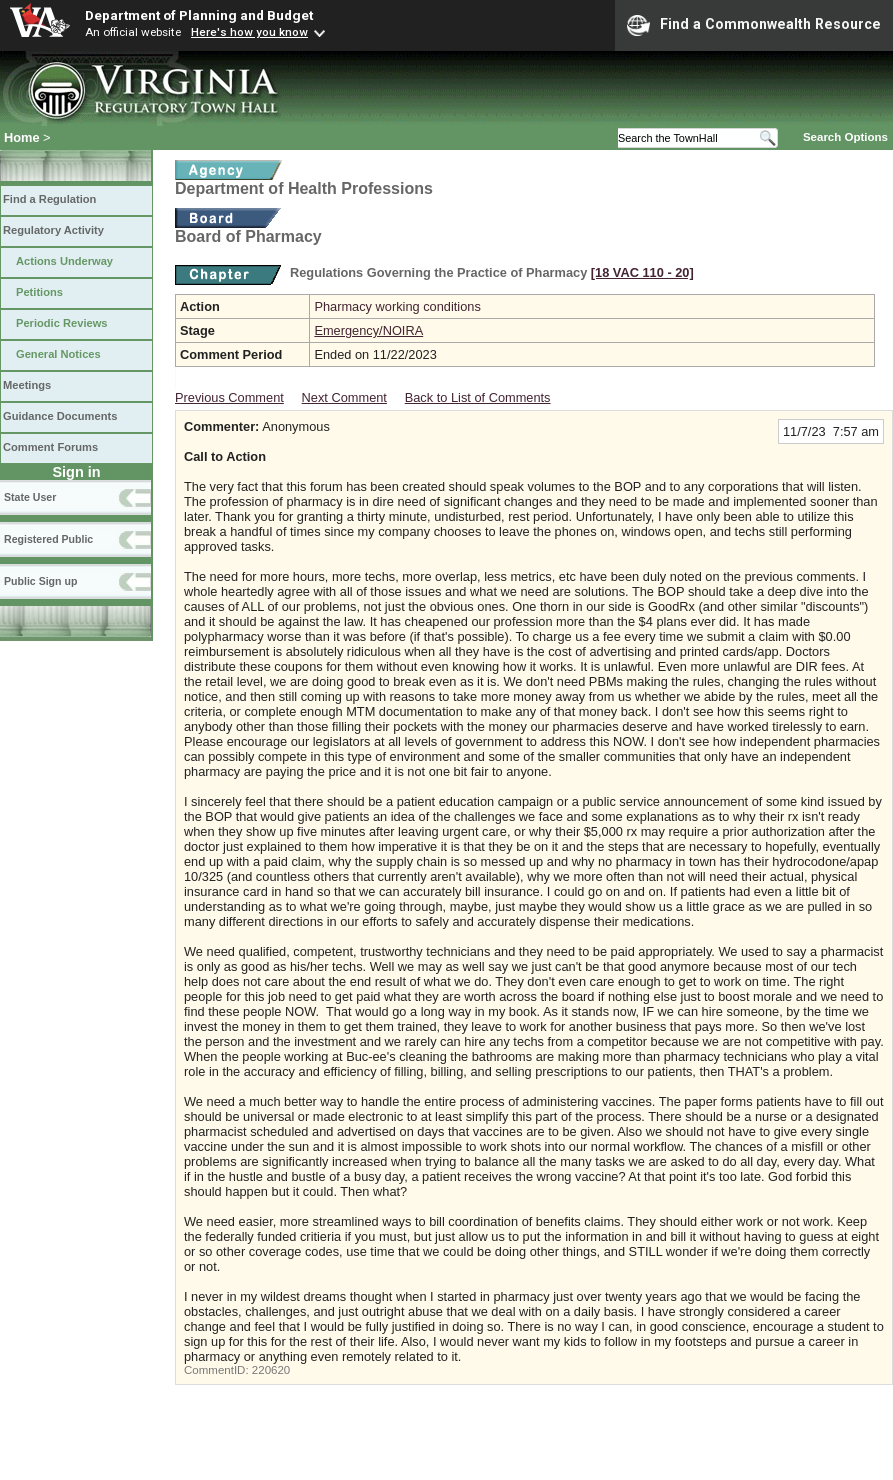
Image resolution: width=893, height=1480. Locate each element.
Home (22, 137)
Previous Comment (229, 397)
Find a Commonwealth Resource (754, 25)
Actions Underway (64, 261)
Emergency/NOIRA (368, 330)
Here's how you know (249, 32)
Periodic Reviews (62, 323)
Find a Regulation (49, 199)
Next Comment (344, 397)
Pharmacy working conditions (397, 306)
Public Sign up (40, 581)
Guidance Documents (60, 416)
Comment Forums (50, 447)
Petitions (39, 292)
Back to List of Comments (478, 397)
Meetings (27, 385)
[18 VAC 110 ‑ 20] (642, 272)
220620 (271, 1370)
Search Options (845, 137)
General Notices (58, 354)
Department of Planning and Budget (199, 15)
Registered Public (48, 539)
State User (30, 497)
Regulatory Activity (53, 230)
